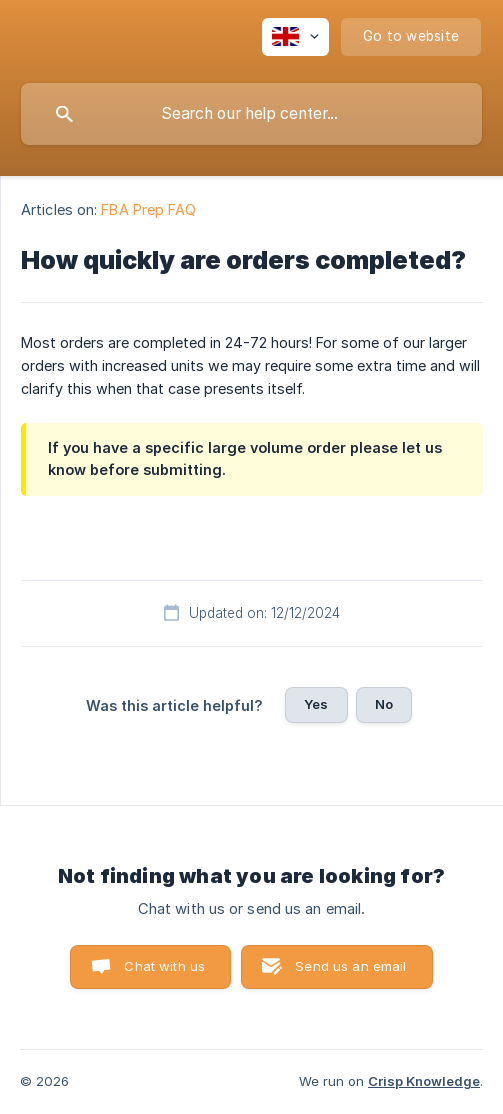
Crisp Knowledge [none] (424, 1081)
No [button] (384, 704)
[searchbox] (251, 114)
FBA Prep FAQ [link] (148, 209)
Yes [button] (316, 704)
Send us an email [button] (350, 966)
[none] (295, 37)
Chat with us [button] (164, 966)
